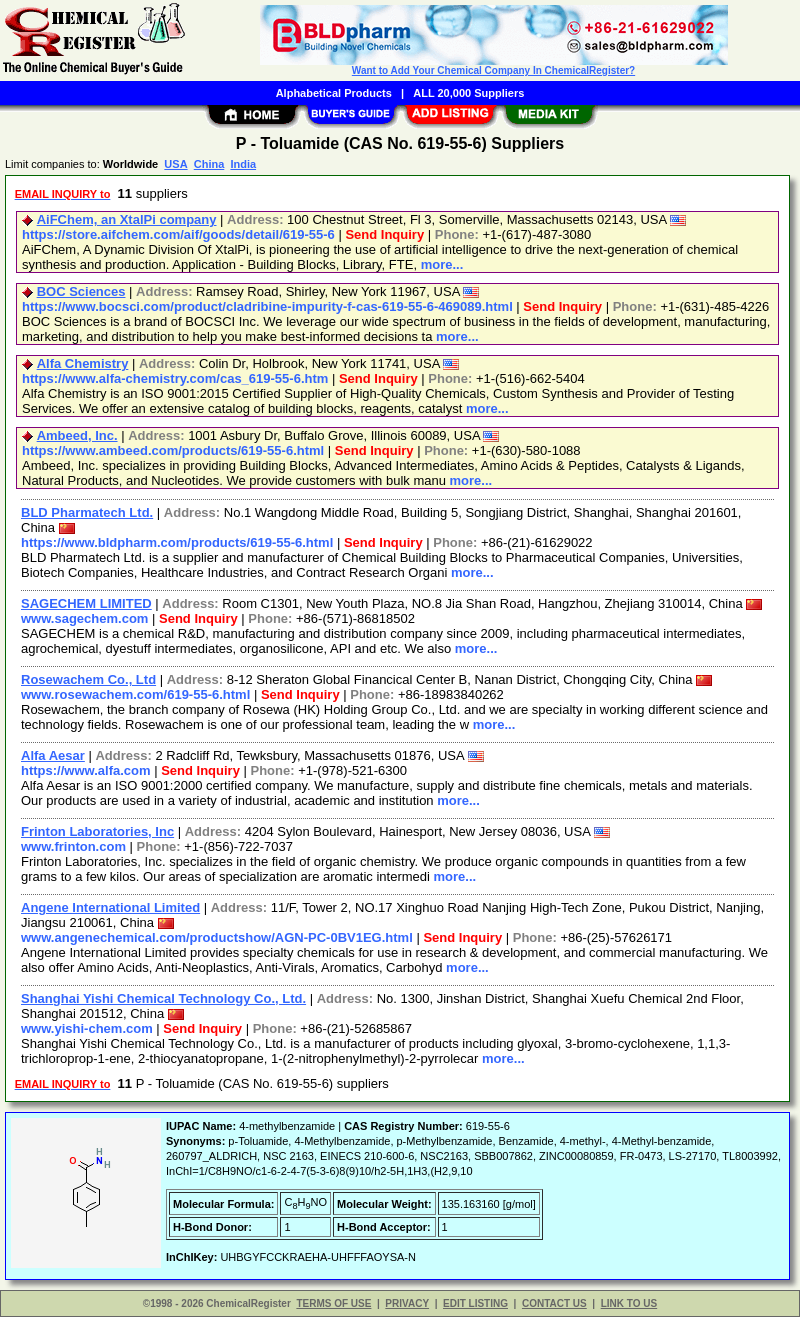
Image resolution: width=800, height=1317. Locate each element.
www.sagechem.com (84, 618)
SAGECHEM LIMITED (86, 603)
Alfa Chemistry (83, 363)
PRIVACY (407, 1303)
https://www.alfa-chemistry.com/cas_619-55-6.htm (175, 378)
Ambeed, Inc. (77, 435)
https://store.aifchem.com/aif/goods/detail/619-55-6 (178, 234)
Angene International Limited (110, 907)
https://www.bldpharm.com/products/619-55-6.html (177, 542)
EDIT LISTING (475, 1303)
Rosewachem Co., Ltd (88, 679)
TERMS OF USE (333, 1303)
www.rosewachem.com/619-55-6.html (135, 694)
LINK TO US (629, 1303)
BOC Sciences (81, 291)
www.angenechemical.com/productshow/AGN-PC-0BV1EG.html (217, 937)
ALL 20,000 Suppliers (468, 93)
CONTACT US (554, 1303)
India (243, 164)
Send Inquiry (384, 234)
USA (175, 164)
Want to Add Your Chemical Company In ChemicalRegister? (493, 70)
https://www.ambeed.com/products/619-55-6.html (173, 450)
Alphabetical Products (334, 93)
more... (442, 264)
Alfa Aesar (53, 755)
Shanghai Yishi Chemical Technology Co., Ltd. (163, 998)
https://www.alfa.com (86, 770)
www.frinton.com (73, 846)
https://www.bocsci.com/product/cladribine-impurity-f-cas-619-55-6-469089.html (267, 306)
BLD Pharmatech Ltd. (87, 512)
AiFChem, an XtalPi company (127, 219)
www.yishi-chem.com (87, 1028)
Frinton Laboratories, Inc (97, 831)
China (209, 164)
